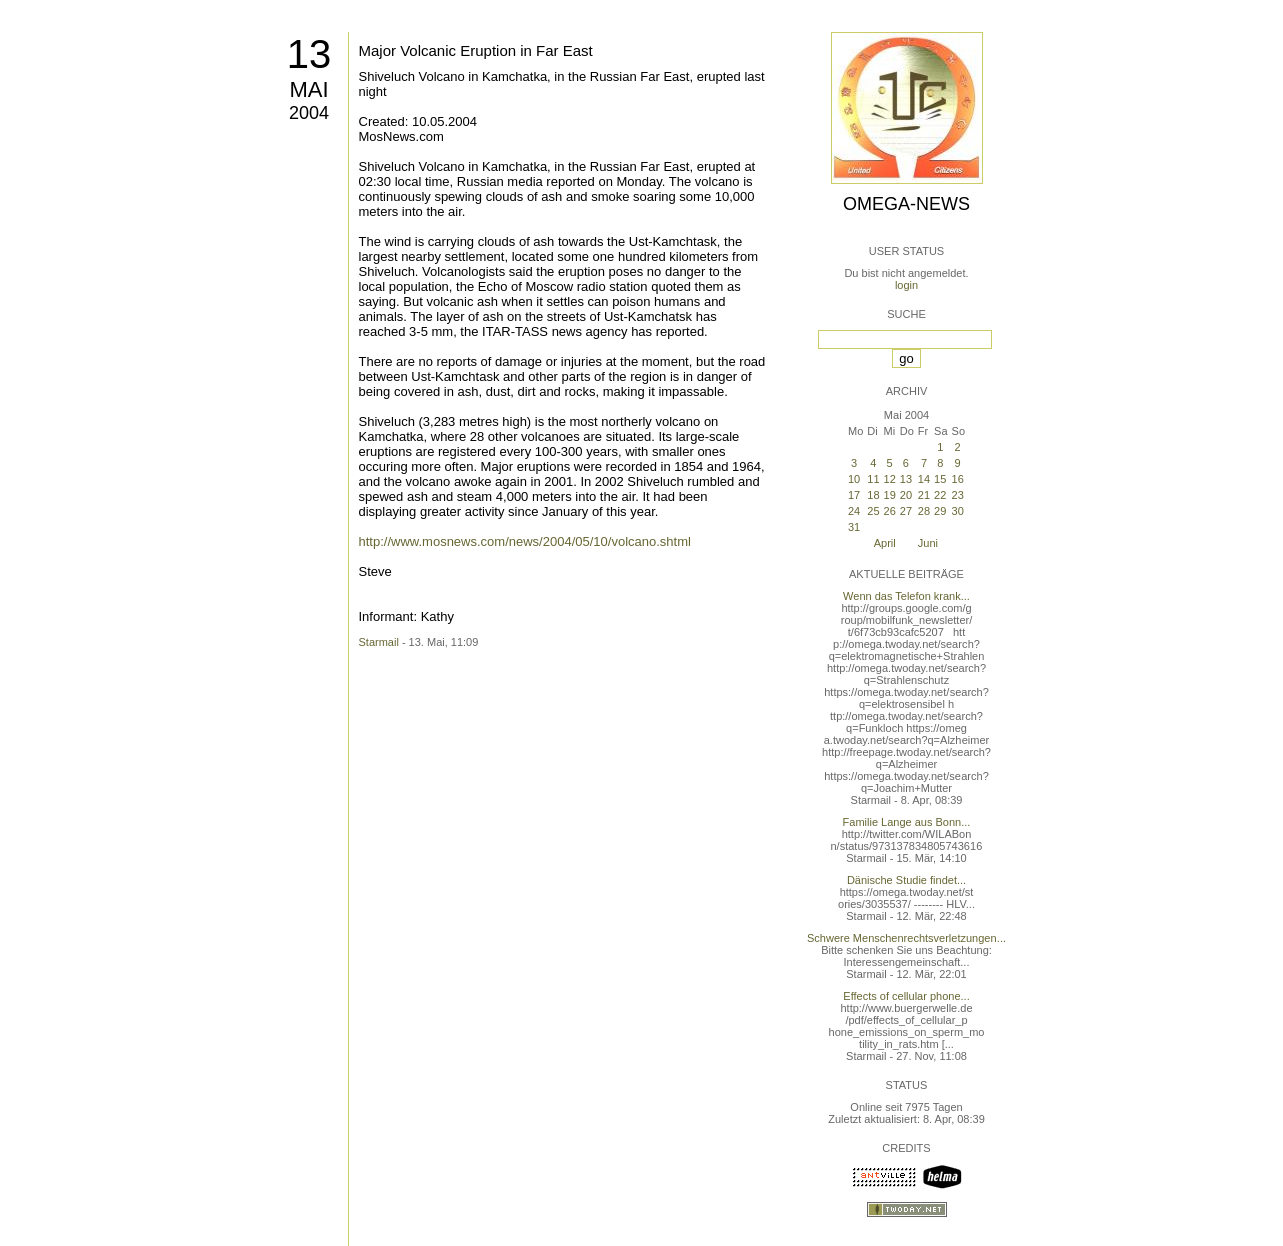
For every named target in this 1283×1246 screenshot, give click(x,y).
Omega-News (906, 204)
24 (854, 511)
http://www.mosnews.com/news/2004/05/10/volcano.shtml (525, 541)
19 (890, 495)
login (906, 285)
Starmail (379, 642)
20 (906, 495)
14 (924, 479)
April (885, 543)
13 (309, 54)
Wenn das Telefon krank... (906, 596)
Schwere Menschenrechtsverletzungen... (906, 938)
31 (854, 527)
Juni (928, 543)
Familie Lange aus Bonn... (907, 822)
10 (854, 479)
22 (940, 495)
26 (890, 511)
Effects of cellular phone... (906, 996)
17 (854, 495)
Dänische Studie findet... (906, 880)
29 (940, 511)
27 (906, 511)
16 (958, 479)
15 (940, 479)
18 (873, 495)
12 (890, 479)
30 (958, 511)
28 (924, 511)
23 (958, 495)
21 (924, 495)
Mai (308, 89)
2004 (309, 113)
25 (873, 511)
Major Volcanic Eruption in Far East (476, 50)
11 (873, 479)
